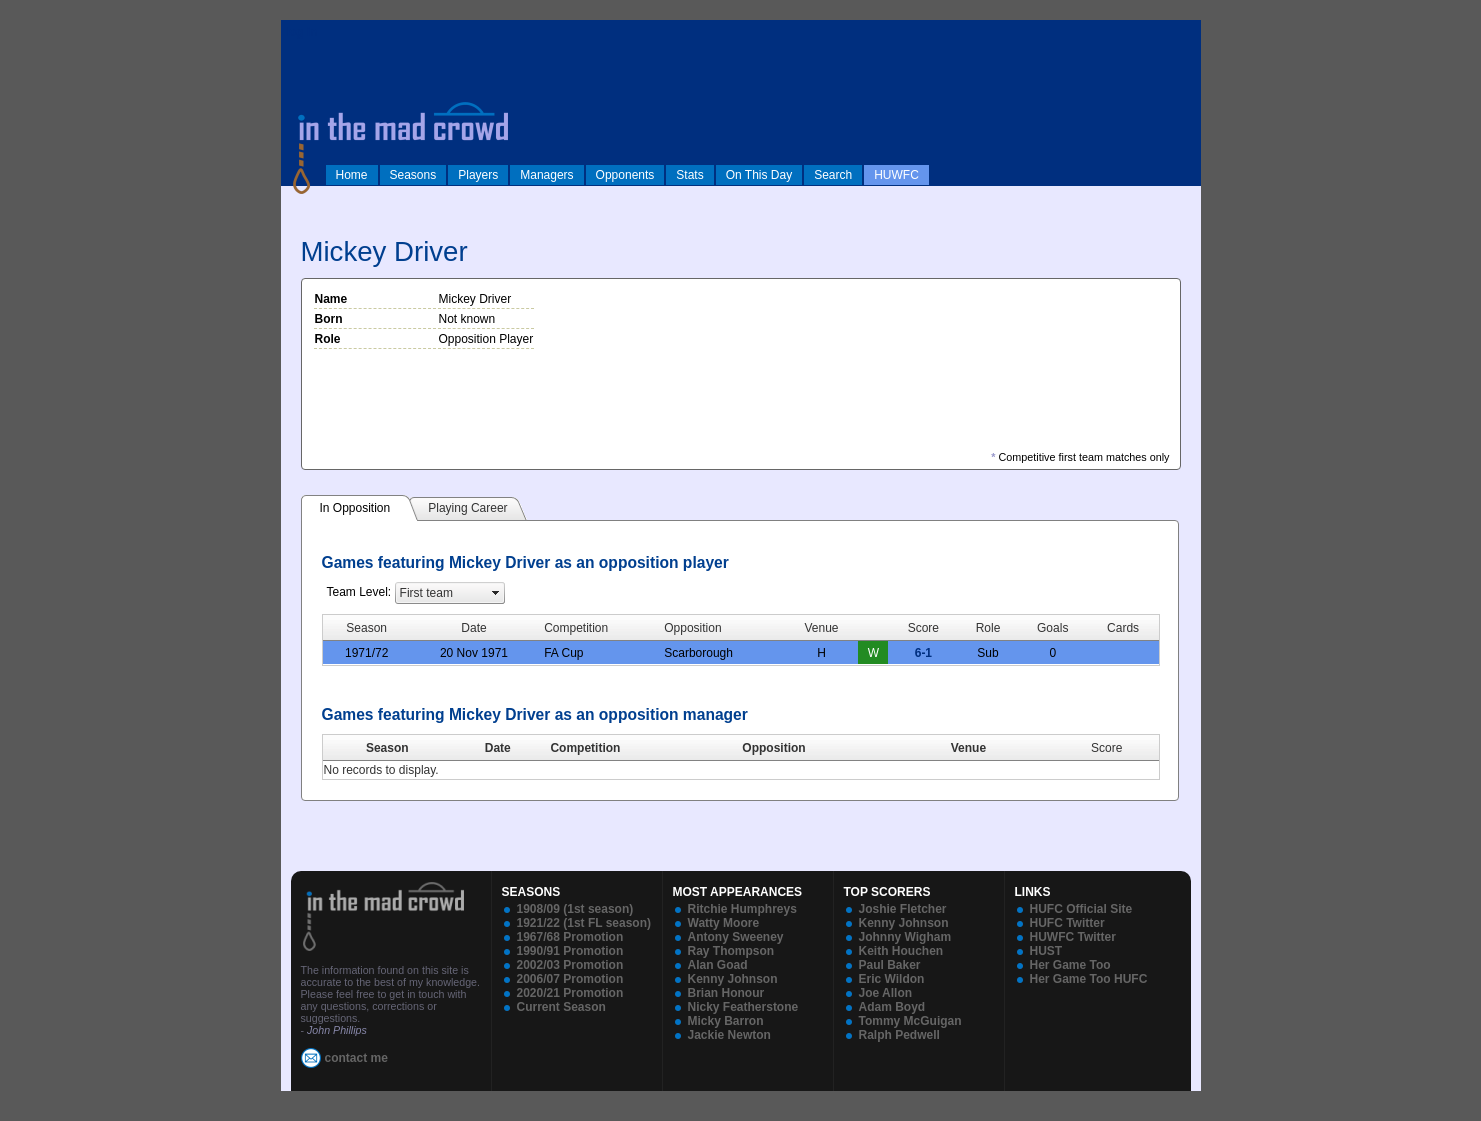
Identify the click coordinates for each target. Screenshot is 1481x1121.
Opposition (773, 748)
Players (478, 175)
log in (302, 32)
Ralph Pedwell (899, 1035)
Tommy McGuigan (910, 1021)
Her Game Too (1070, 965)
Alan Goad (718, 965)
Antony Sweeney (736, 937)
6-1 (923, 653)
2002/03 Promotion (570, 965)
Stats (689, 175)
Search (833, 175)
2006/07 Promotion (570, 979)
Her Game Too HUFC (1089, 979)
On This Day (759, 175)
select (496, 593)
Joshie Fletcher (903, 909)
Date (498, 748)
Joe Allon (886, 993)
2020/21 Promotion (570, 993)
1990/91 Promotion (570, 951)
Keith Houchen (901, 951)
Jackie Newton (729, 1035)
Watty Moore (724, 923)
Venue (968, 748)
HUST (1046, 951)
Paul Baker (890, 965)
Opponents (625, 175)
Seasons (413, 175)
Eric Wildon (892, 979)
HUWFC (896, 175)
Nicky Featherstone (743, 1007)
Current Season (561, 1007)
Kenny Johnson (733, 979)
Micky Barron (726, 1021)
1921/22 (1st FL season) (584, 923)
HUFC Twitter (1067, 923)
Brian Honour (726, 993)
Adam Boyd (892, 1007)
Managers (546, 175)
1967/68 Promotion (570, 937)
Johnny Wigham (905, 937)
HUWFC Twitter (1073, 937)
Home (352, 175)
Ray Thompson (731, 951)
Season (387, 748)
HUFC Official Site (1081, 909)
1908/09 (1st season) (575, 909)
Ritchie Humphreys (742, 909)
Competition (585, 748)
